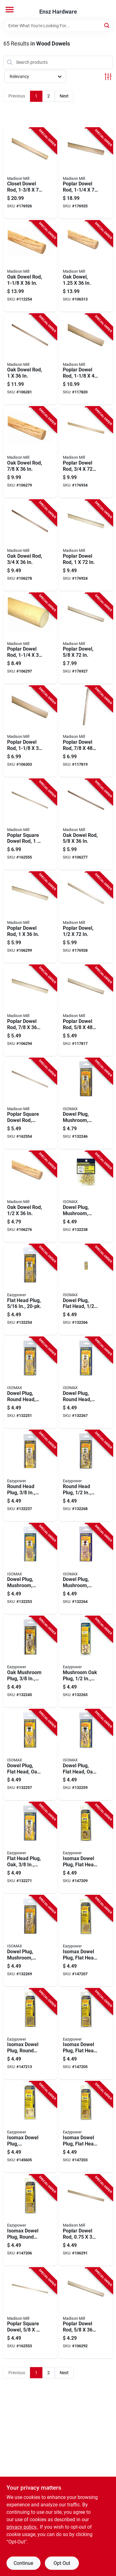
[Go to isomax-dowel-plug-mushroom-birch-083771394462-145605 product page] (30, 2126)
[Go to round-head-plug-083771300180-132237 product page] (30, 1475)
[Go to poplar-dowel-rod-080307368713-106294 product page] (30, 1010)
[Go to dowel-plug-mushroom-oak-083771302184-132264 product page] (86, 1568)
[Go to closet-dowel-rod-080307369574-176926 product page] (30, 173)
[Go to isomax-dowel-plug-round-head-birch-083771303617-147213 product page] (30, 2034)
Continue (23, 2563)
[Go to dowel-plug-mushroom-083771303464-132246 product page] (86, 1103)
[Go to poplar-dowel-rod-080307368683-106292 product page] (86, 2313)
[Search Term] (58, 25)
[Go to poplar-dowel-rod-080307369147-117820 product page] (86, 359)
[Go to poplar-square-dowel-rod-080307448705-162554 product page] (30, 1103)
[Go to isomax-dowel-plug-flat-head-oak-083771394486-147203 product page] (86, 2126)
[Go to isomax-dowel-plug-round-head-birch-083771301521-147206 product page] (30, 2220)
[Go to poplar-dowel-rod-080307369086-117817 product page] (86, 1010)
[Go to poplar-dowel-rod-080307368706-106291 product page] (86, 2220)
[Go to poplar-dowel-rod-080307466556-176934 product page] (86, 452)
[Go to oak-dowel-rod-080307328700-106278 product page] (30, 545)
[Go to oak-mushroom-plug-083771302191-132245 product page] (30, 1661)
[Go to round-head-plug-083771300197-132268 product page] (86, 1475)
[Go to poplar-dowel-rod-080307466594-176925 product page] (86, 173)
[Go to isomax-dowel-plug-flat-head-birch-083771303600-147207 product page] (86, 1940)
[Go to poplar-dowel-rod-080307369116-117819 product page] (86, 731)
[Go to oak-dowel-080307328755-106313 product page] (86, 266)
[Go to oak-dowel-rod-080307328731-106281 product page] (30, 359)
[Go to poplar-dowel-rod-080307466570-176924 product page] (86, 545)
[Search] (107, 25)
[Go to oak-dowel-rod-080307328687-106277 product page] (86, 824)
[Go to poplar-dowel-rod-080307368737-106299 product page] (30, 917)
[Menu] (10, 10)
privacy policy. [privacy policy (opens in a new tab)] (21, 2527)
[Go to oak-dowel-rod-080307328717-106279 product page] (30, 452)
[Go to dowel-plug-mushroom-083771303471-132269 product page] (30, 1940)
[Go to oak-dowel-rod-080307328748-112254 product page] (30, 266)
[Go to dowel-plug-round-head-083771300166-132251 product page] (30, 1382)
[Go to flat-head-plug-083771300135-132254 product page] (30, 1289)
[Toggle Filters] (108, 76)
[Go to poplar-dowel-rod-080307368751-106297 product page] (30, 638)
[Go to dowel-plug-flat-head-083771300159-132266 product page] (86, 1289)
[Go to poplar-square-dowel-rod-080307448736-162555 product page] (30, 824)
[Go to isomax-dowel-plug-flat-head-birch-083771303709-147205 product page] (86, 2034)
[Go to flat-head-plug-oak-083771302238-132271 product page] (30, 1847)
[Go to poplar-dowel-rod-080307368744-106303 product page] (30, 731)
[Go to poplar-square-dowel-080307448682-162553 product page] (30, 2313)
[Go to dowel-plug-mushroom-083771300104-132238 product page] (86, 1196)
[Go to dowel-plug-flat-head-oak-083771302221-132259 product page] (86, 1754)
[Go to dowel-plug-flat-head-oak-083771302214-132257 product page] (30, 1754)
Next (64, 95)
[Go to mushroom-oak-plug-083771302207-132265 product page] (86, 1661)
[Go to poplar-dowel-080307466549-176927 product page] (86, 638)
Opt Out (62, 2563)
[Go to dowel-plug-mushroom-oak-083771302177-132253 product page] (30, 1568)
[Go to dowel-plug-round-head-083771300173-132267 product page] (86, 1382)
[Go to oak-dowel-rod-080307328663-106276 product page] (30, 1196)
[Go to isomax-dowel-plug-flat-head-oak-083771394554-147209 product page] (86, 1847)
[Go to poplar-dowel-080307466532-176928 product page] (86, 917)
